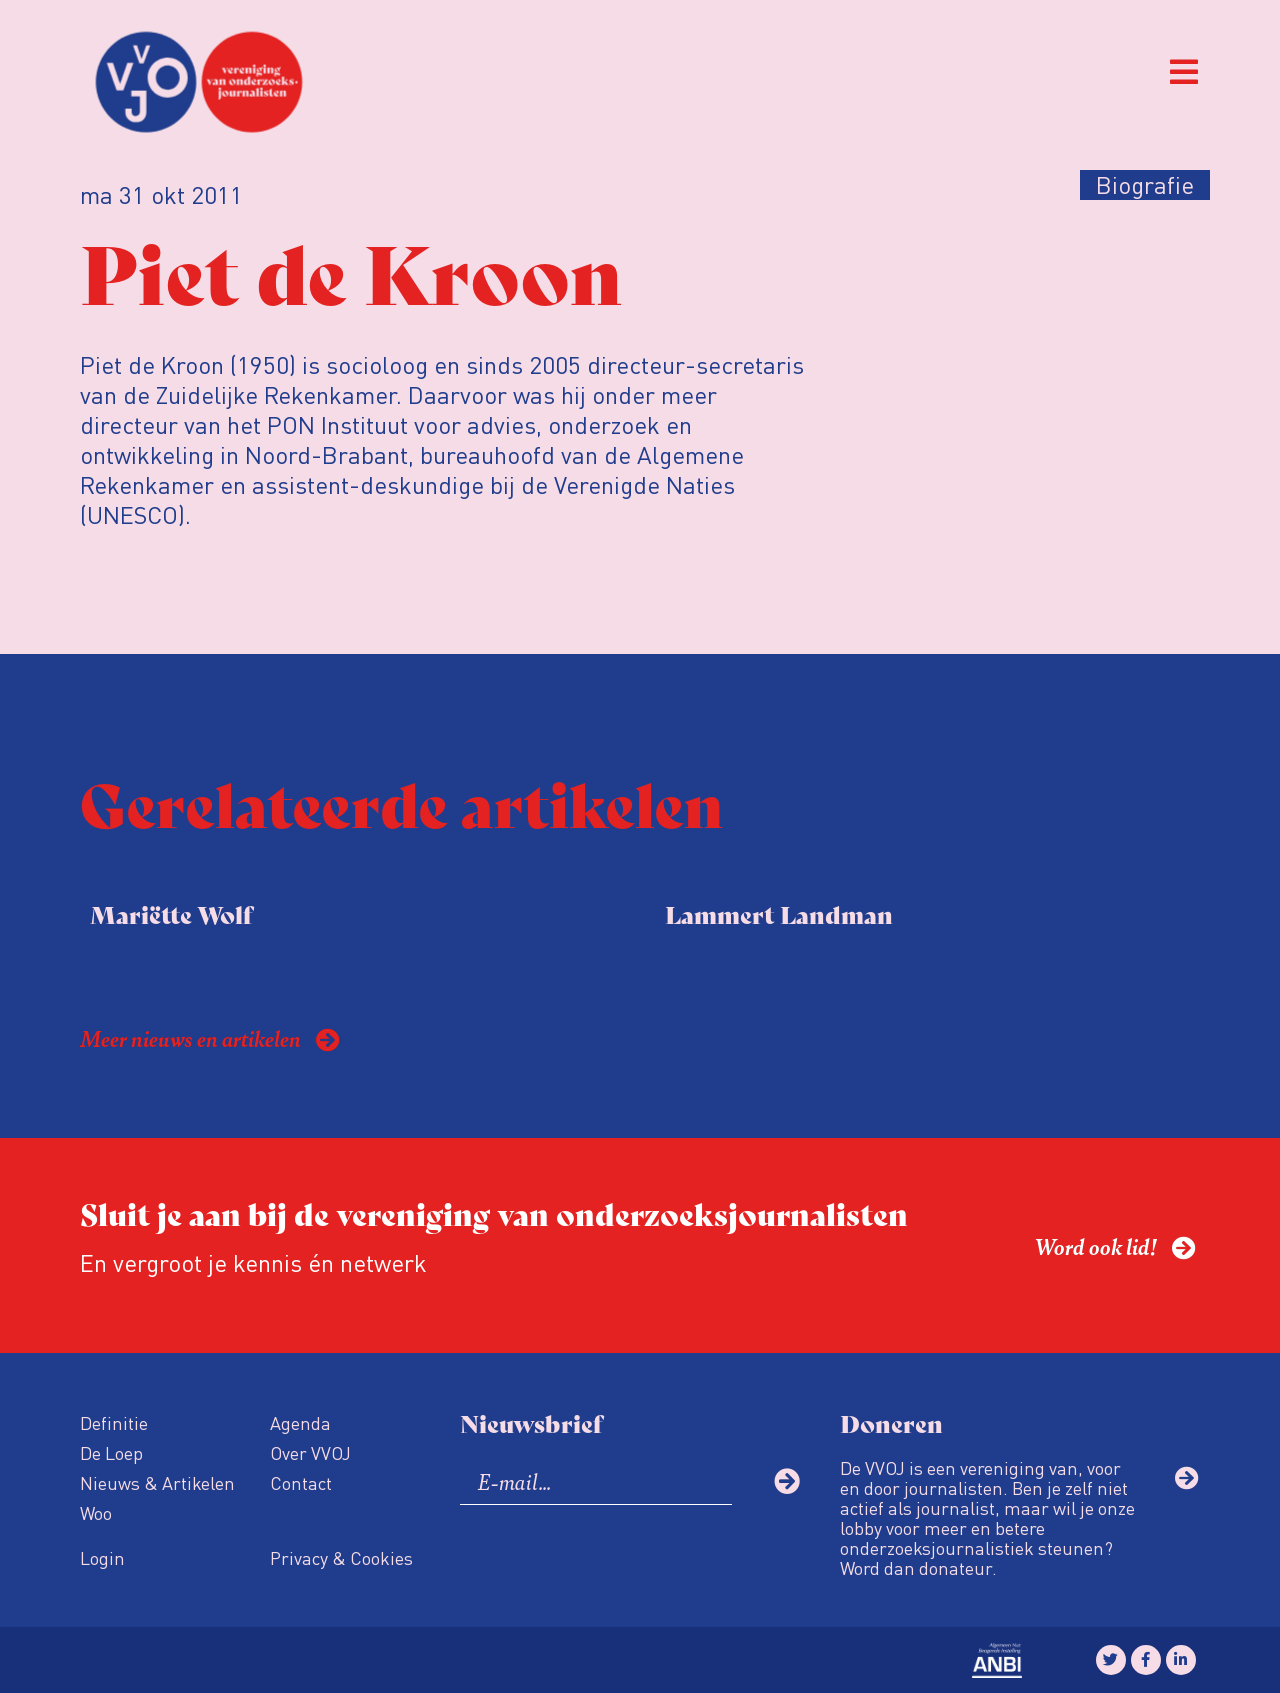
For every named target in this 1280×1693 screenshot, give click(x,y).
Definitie (114, 1422)
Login (102, 1557)
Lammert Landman (779, 913)
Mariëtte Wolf (171, 913)
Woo (96, 1512)
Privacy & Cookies (341, 1557)
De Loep (111, 1452)
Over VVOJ (310, 1452)
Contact (301, 1482)
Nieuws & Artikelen (157, 1482)
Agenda (300, 1422)
